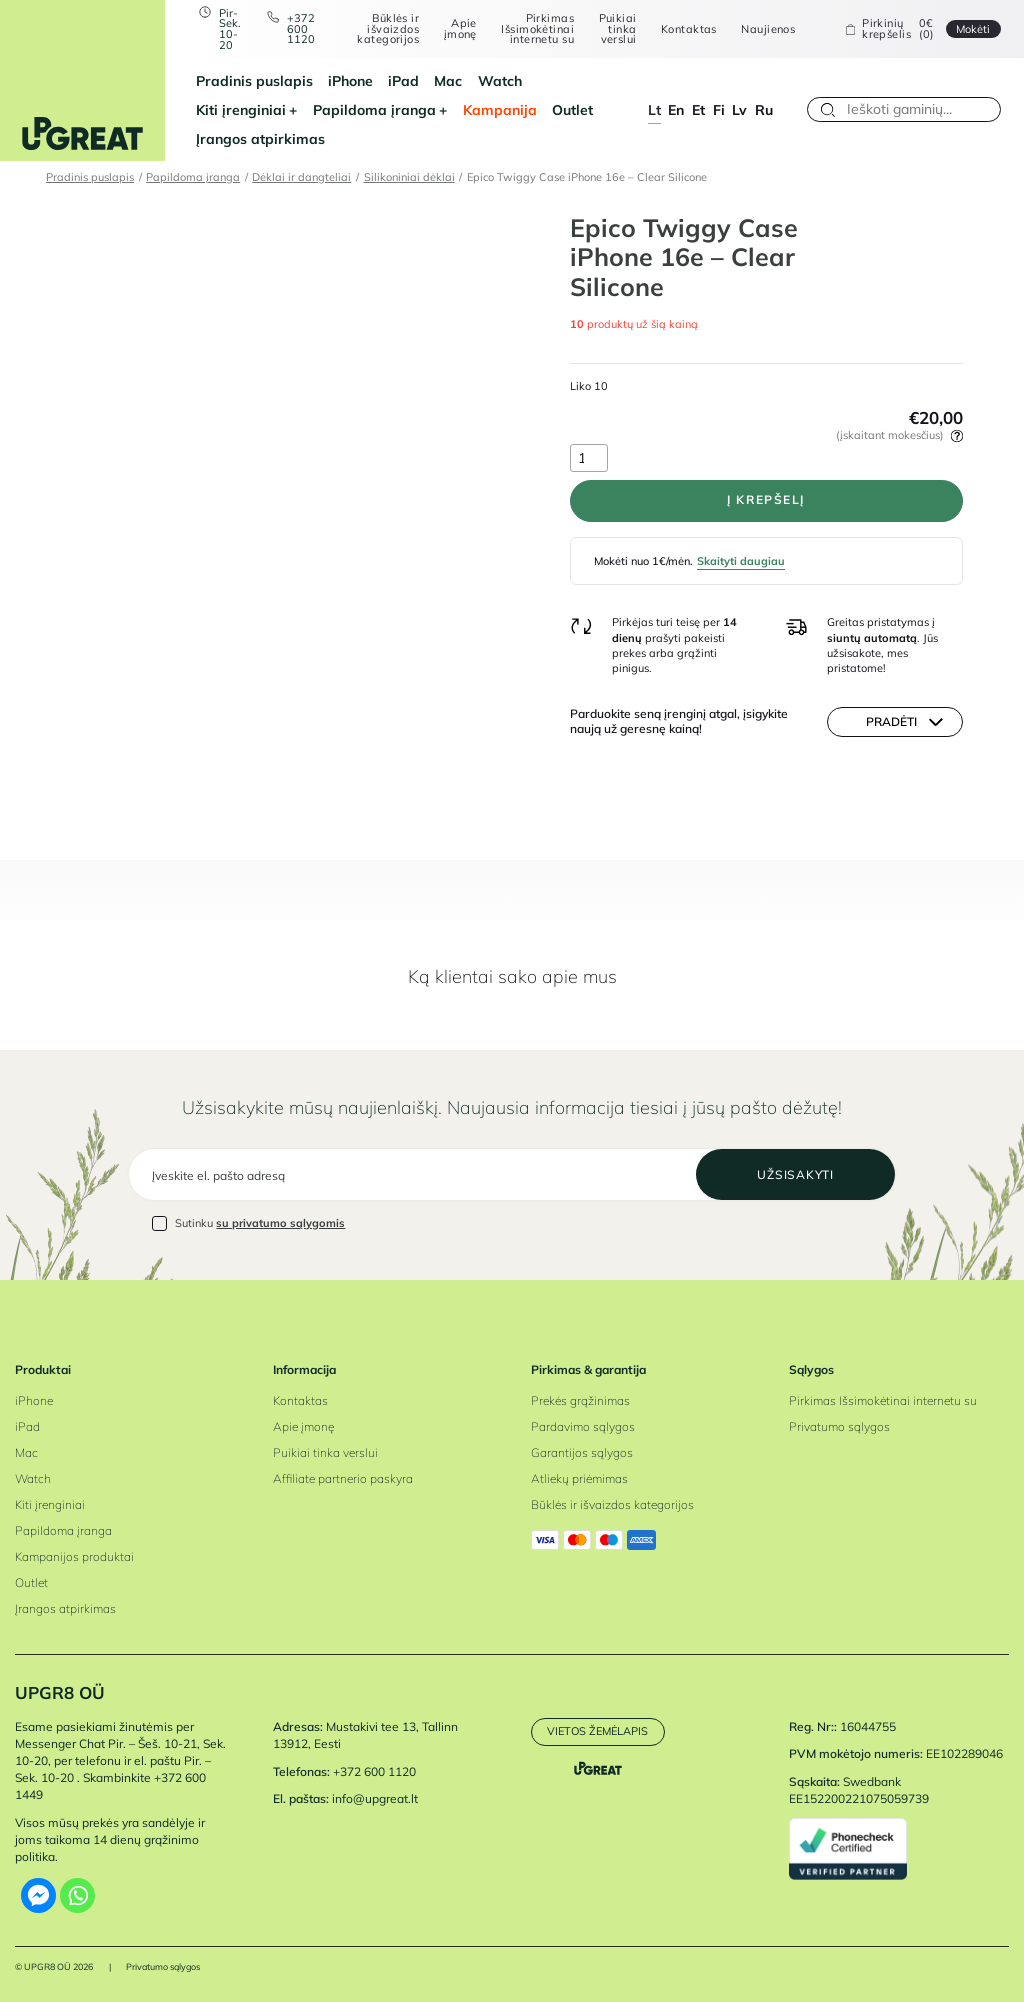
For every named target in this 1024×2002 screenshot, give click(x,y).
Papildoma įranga (374, 109)
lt (654, 109)
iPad (403, 80)
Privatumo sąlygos (839, 1426)
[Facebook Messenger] (38, 1895)
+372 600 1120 (301, 29)
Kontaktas (689, 29)
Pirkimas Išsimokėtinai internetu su (537, 29)
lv (739, 109)
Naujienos (768, 29)
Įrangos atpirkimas (260, 138)
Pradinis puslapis (254, 80)
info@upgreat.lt (375, 1798)
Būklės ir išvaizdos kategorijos (388, 29)
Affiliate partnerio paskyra (343, 1478)
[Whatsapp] (77, 1895)
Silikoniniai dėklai (409, 177)
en (676, 109)
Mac (448, 80)
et (698, 109)
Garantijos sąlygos (582, 1452)
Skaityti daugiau (741, 561)
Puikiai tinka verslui (618, 29)
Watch (500, 80)
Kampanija (500, 109)
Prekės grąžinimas (580, 1400)
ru (764, 109)
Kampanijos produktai (74, 1556)
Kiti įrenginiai (241, 109)
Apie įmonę (460, 28)
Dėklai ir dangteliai (301, 177)
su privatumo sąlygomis (280, 1223)
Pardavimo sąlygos (583, 1426)
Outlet (572, 109)
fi (719, 109)
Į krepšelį (765, 499)
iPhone (350, 80)
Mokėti (973, 29)
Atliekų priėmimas (579, 1478)
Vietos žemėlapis (597, 1731)
